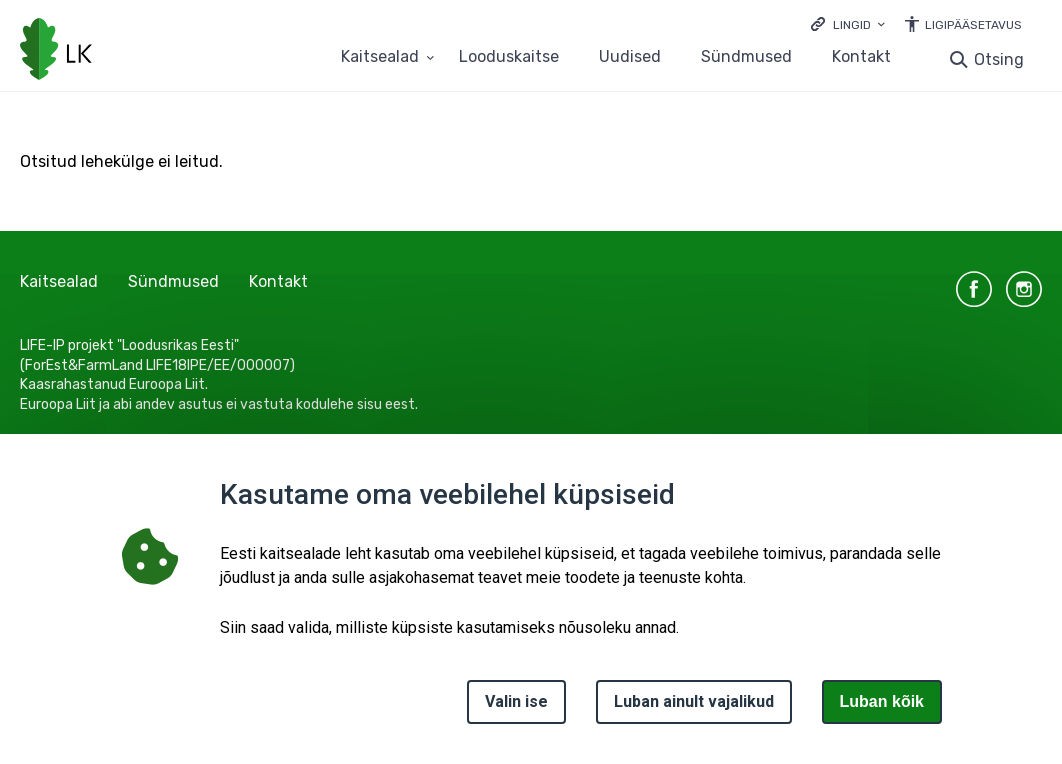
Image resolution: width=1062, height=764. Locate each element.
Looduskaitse (509, 57)
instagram (1024, 289)
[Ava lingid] (848, 23)
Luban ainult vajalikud (694, 701)
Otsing (999, 59)
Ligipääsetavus (973, 25)
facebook (974, 289)
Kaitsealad (59, 281)
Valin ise (516, 701)
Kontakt (861, 57)
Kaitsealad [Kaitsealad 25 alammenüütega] (380, 57)
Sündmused (746, 57)
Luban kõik (882, 701)
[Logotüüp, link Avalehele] (56, 51)
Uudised (630, 57)
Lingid (852, 25)
